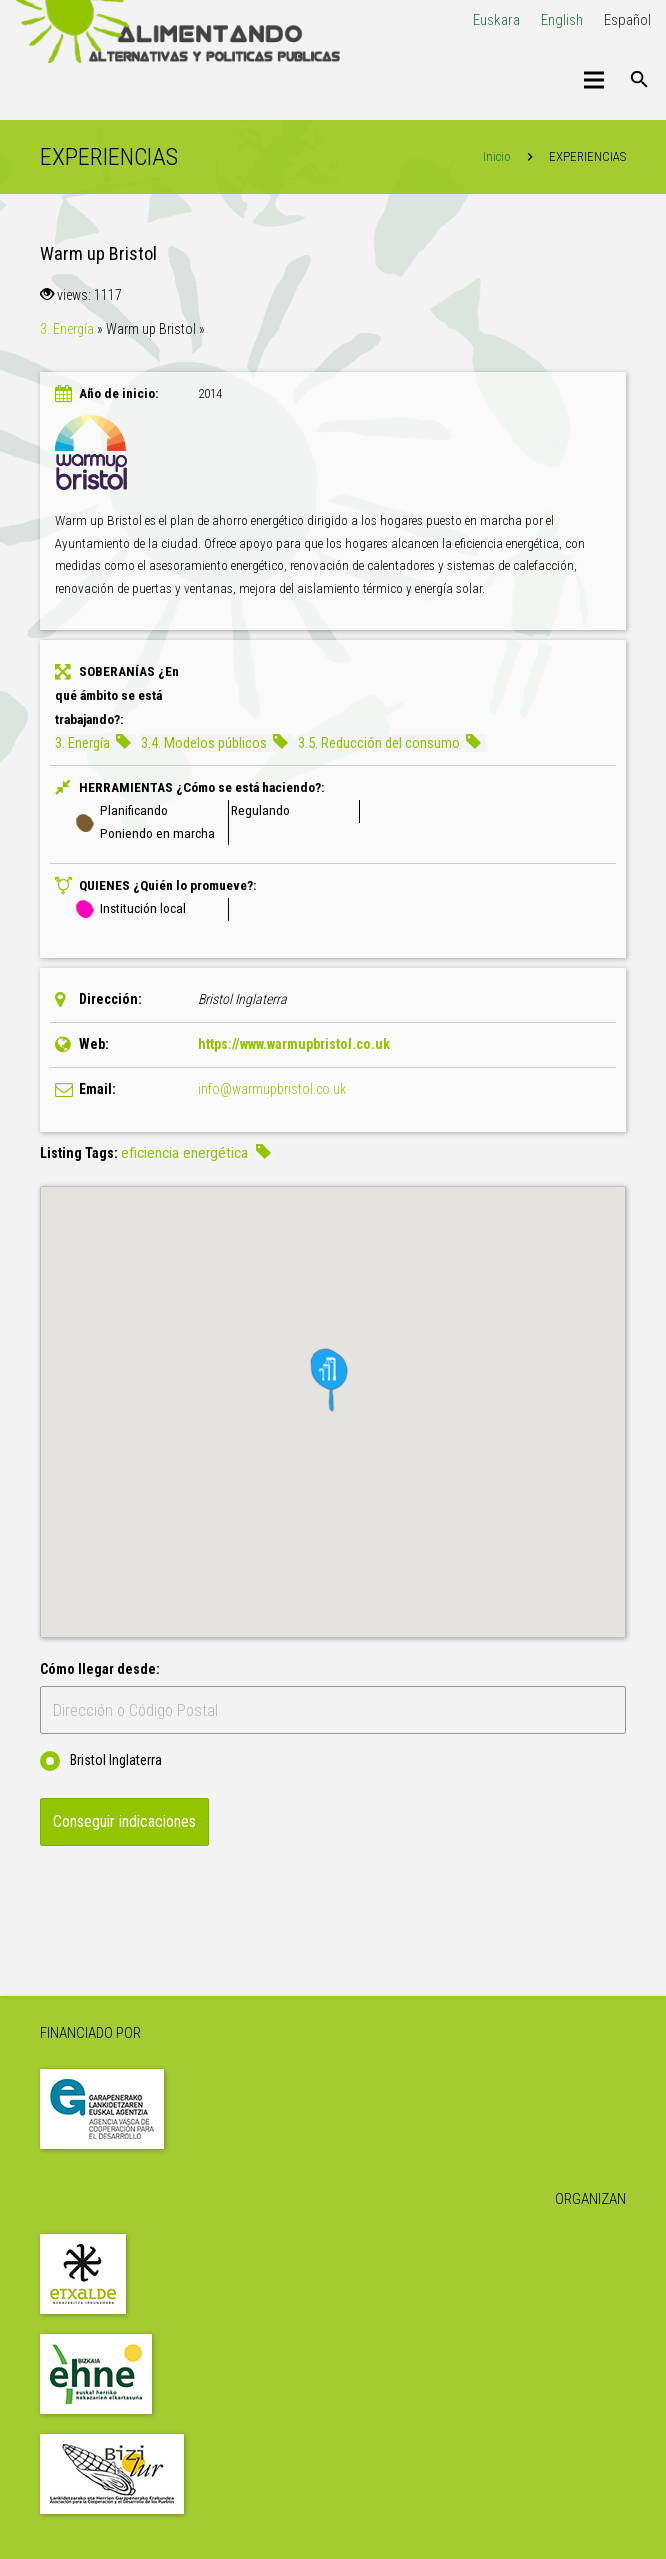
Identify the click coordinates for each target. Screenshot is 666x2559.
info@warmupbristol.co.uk (272, 1089)
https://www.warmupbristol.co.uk (294, 1044)
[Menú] (594, 80)
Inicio (497, 156)
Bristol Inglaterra (101, 1761)
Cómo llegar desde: (100, 1669)
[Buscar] (639, 80)
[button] (333, 1380)
